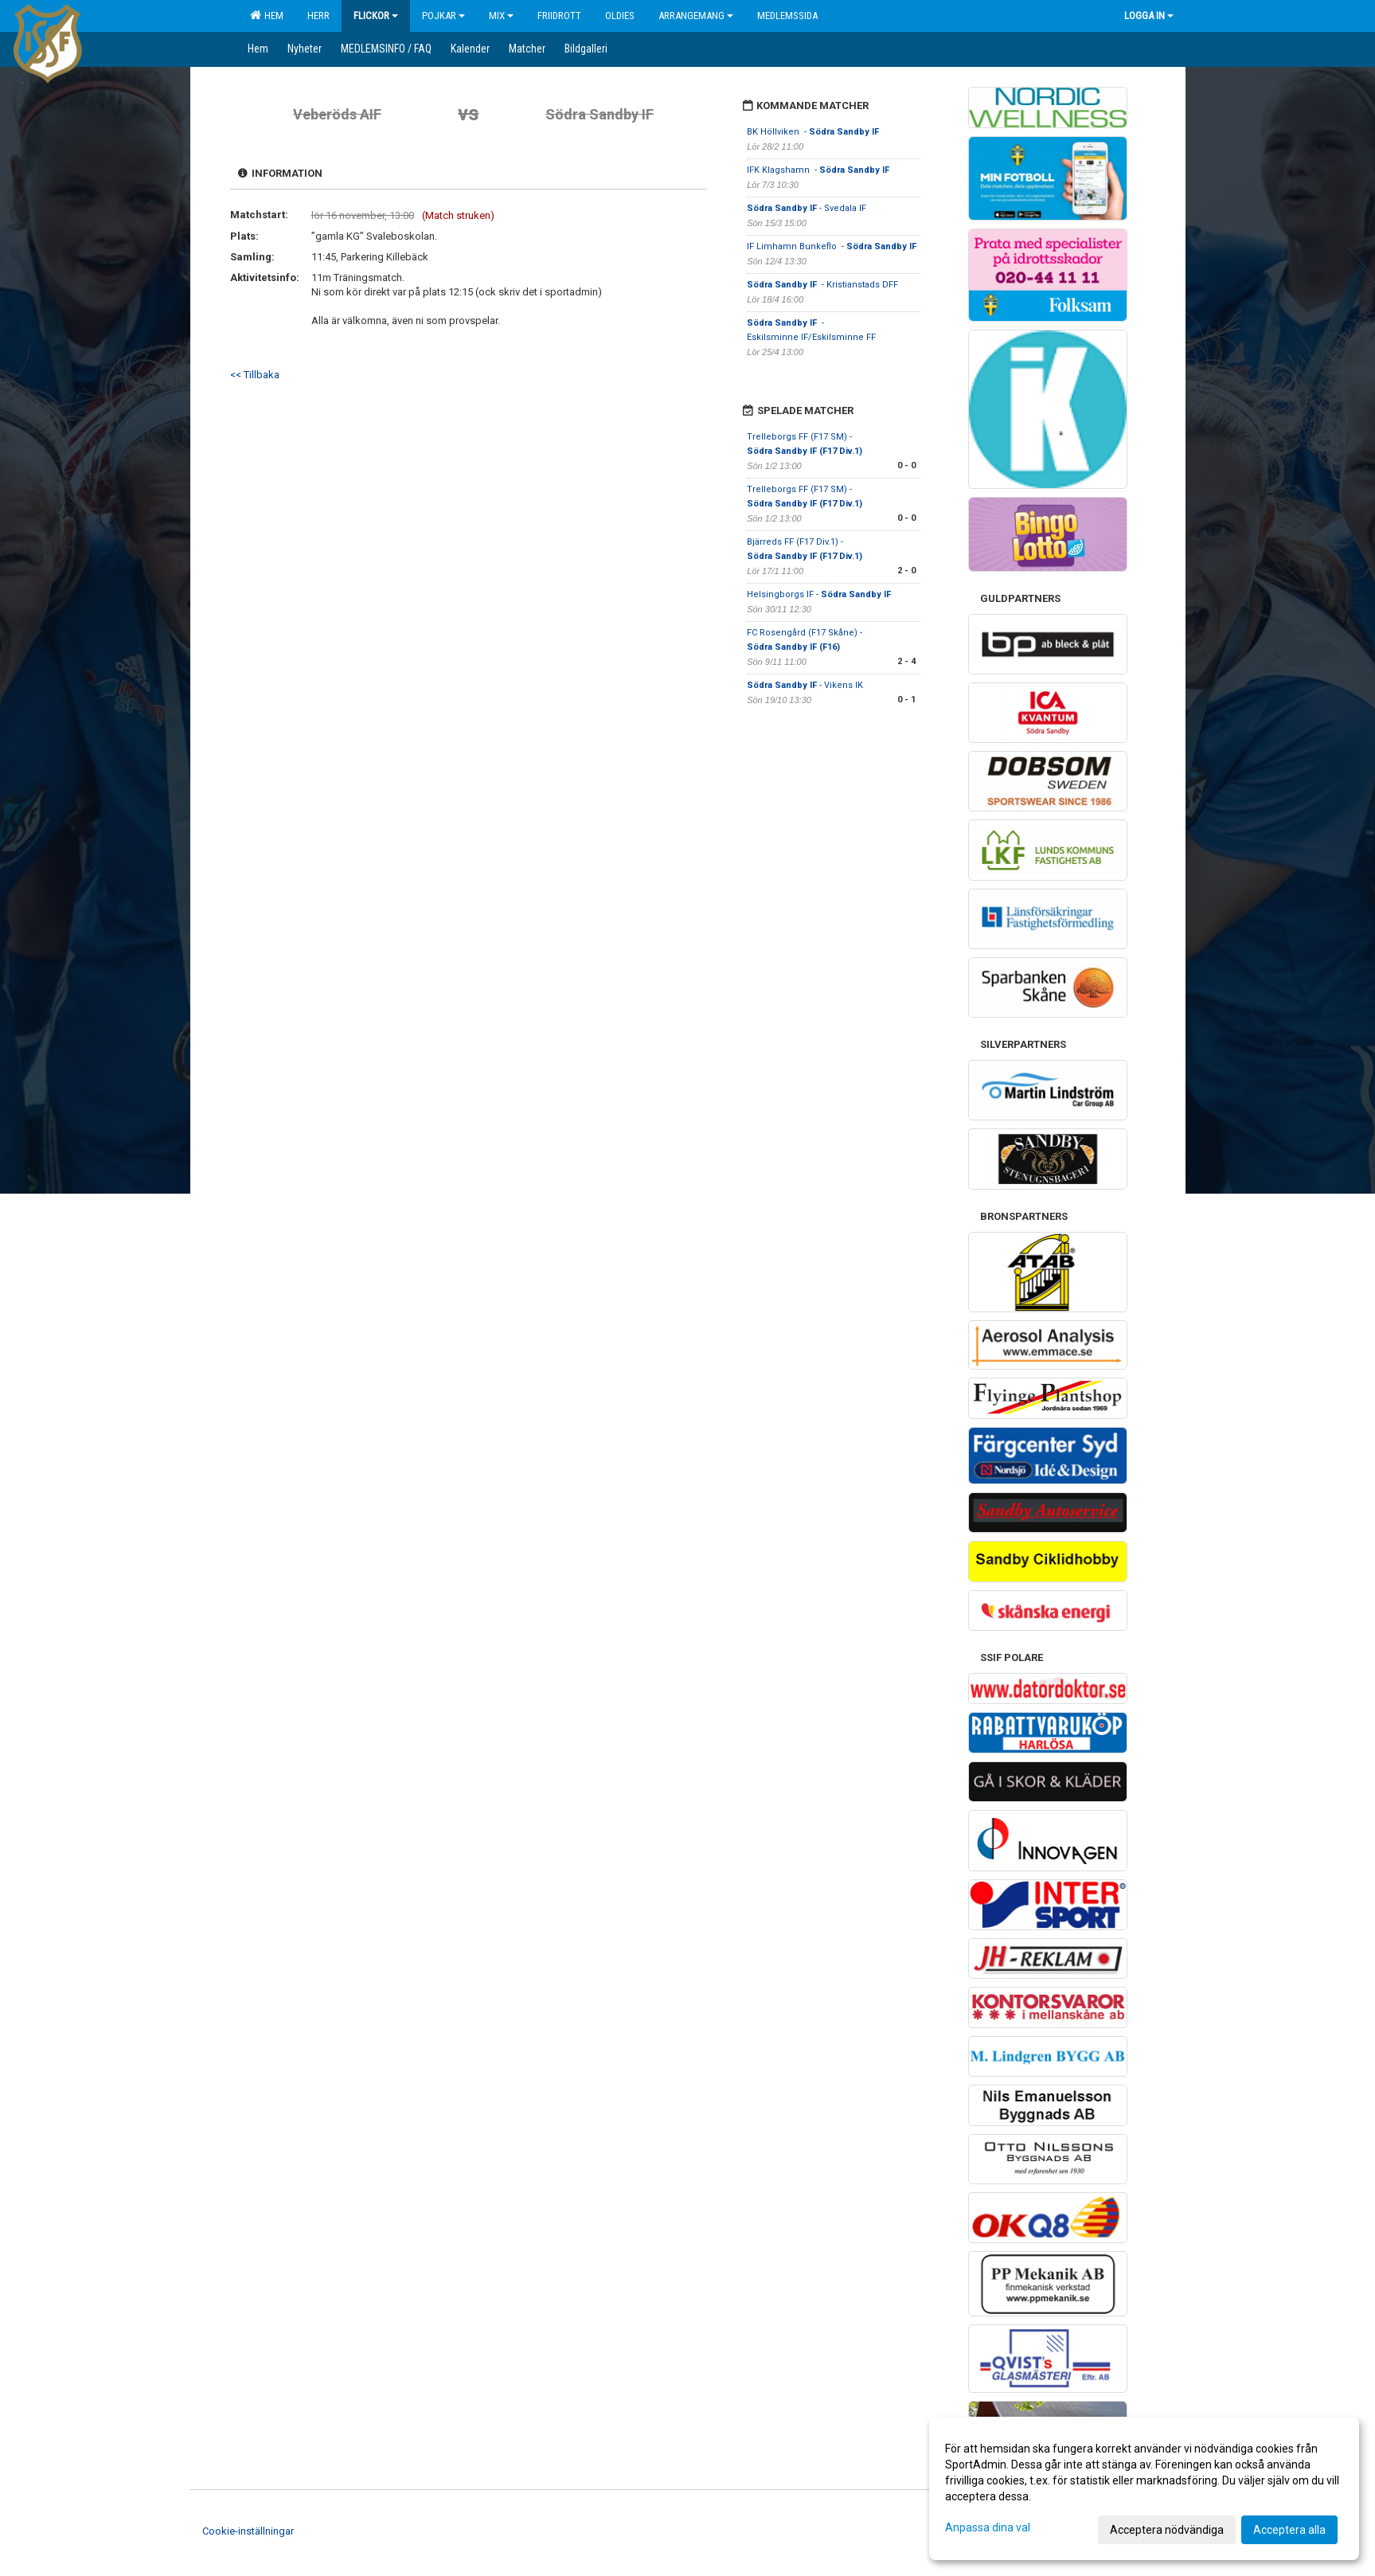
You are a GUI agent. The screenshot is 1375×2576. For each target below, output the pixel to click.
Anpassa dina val (987, 2527)
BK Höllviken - (813, 132)
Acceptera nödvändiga (1167, 2529)
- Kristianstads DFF (823, 284)
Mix (501, 15)
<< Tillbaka (254, 375)
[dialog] (1144, 2488)
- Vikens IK (806, 685)
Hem (266, 15)
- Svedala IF (808, 208)
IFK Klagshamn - (818, 170)
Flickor (376, 15)
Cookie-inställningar (248, 2531)
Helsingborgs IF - (819, 594)
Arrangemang (695, 15)
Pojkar (443, 15)
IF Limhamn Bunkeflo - (833, 246)
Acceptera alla (1289, 2529)
